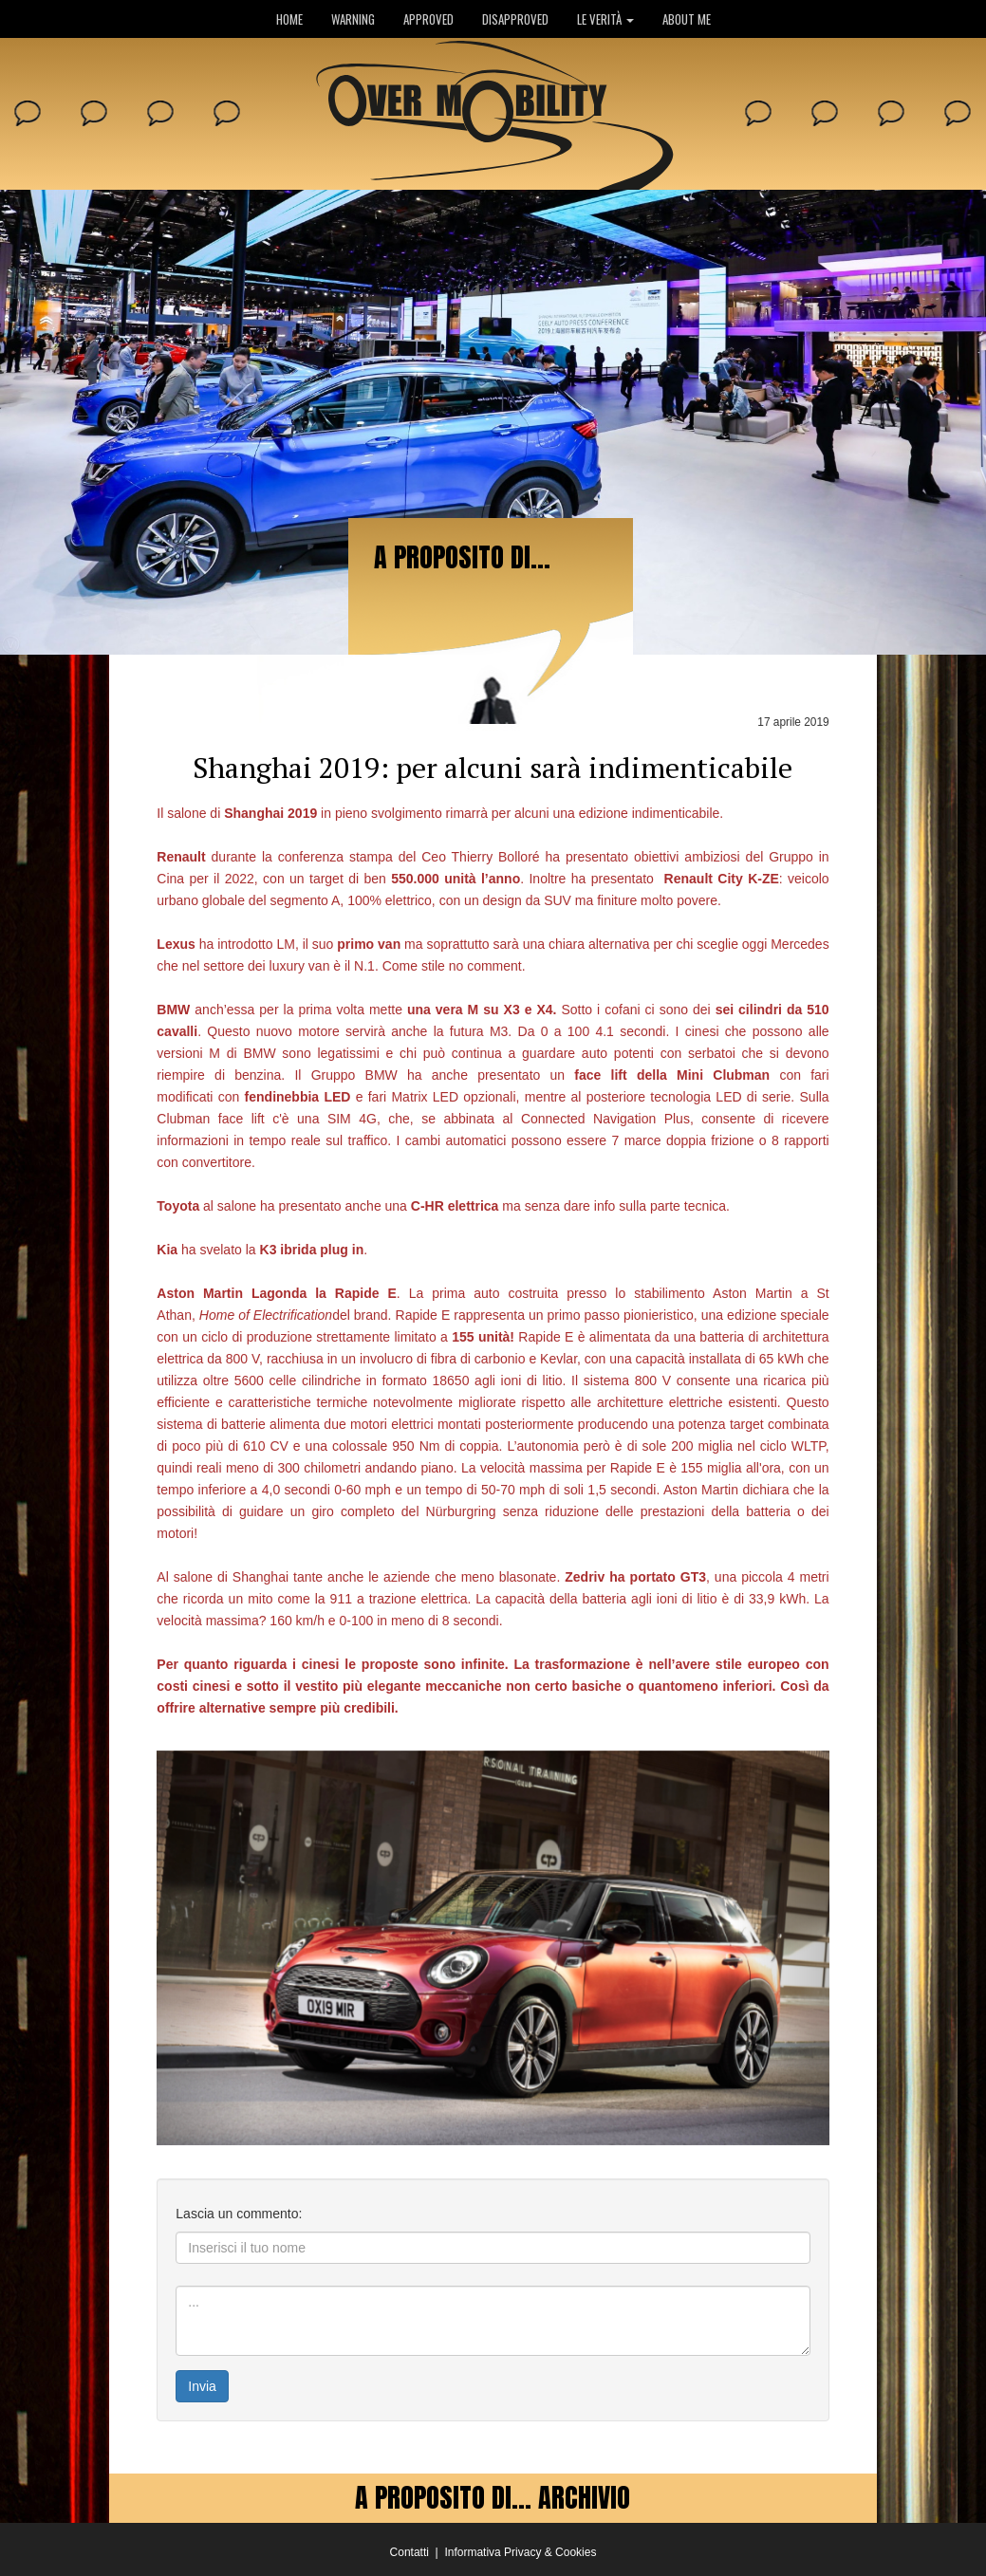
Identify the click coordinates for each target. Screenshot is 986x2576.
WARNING (353, 18)
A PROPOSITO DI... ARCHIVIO (492, 2497)
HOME (289, 18)
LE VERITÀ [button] (605, 18)
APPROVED (428, 18)
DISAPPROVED (515, 18)
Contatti (409, 2552)
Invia (202, 2386)
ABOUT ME (686, 18)
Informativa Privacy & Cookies (520, 2552)
